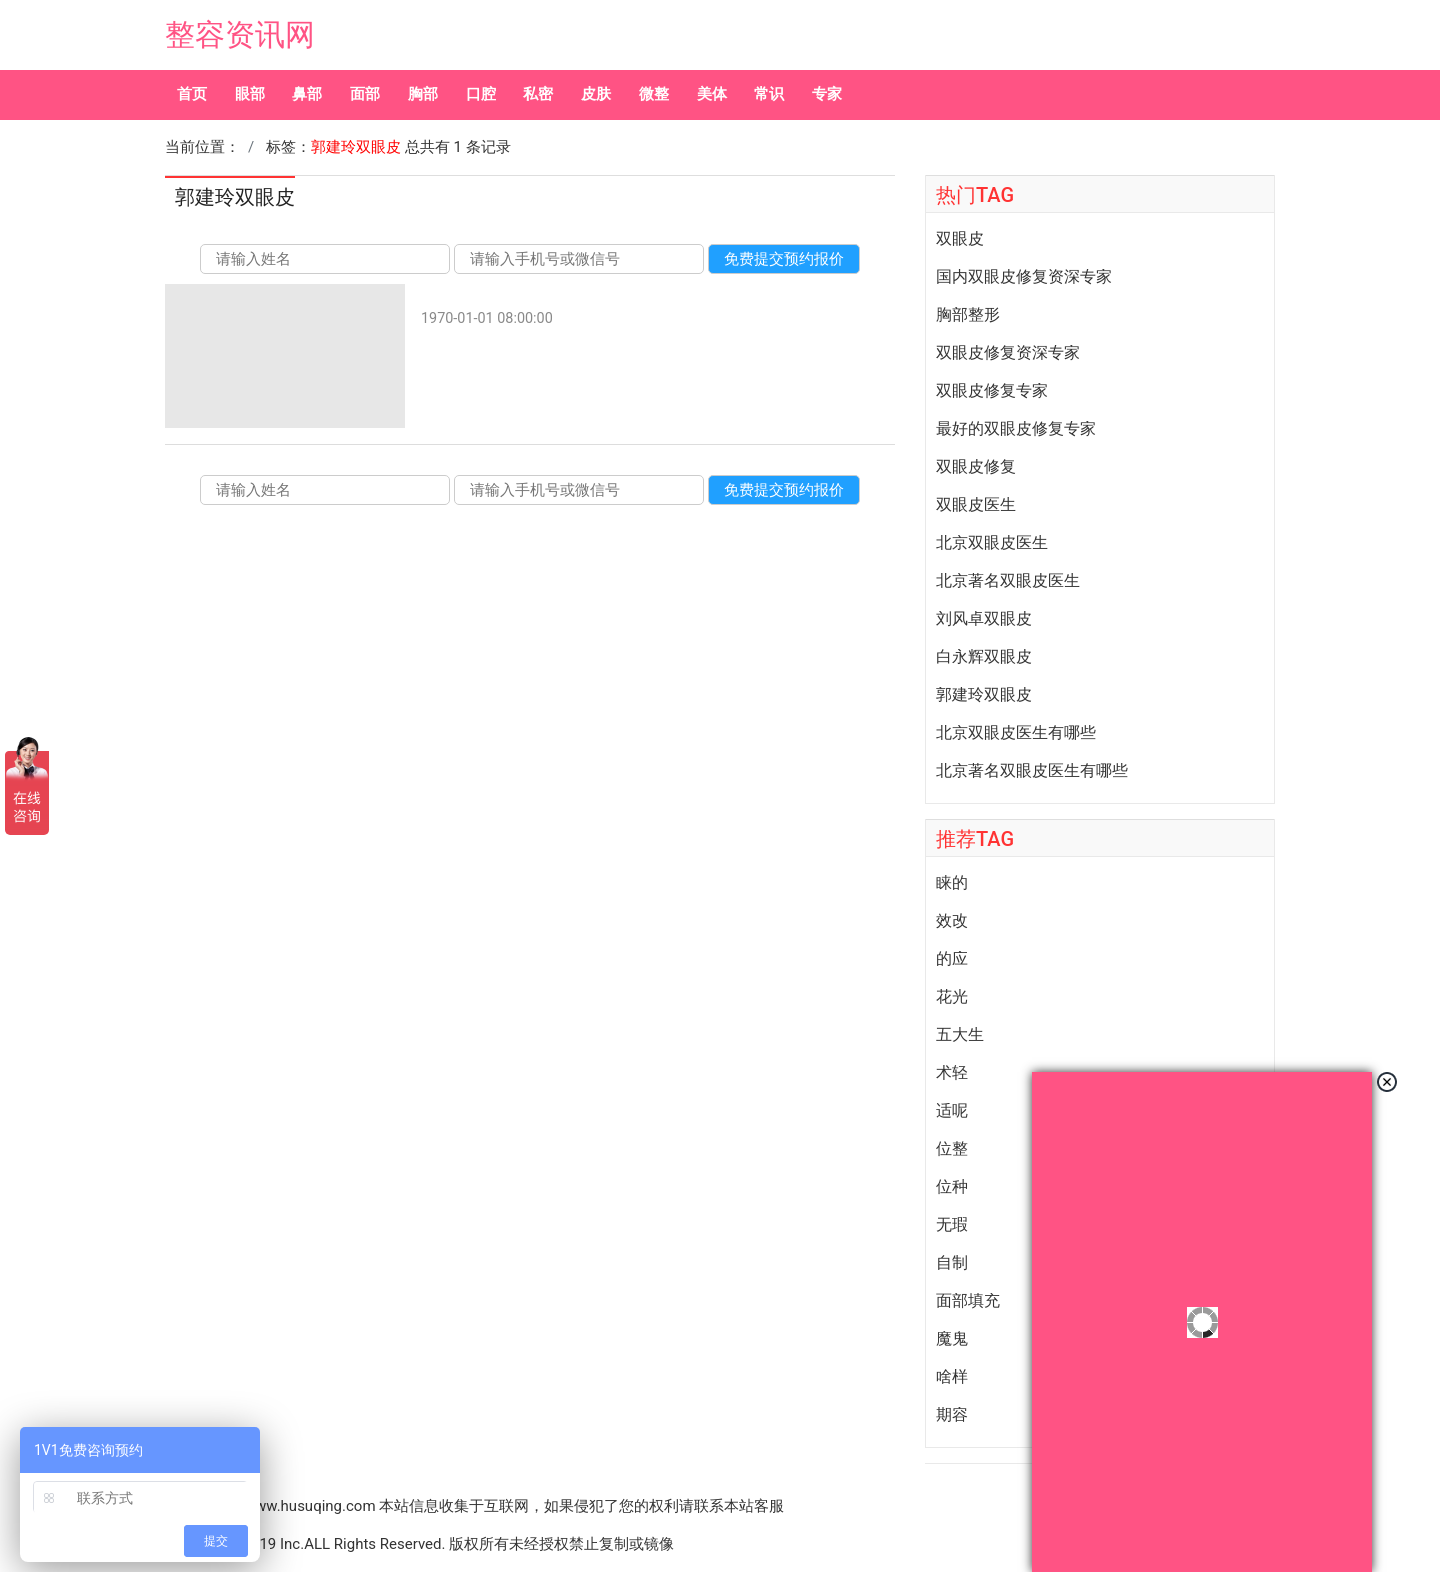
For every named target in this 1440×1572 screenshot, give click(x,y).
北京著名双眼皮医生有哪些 (1032, 771)
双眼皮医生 (976, 505)
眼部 (250, 94)
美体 (712, 94)
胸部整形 (968, 315)
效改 (952, 921)
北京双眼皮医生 (992, 543)
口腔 (481, 94)
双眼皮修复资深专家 (1008, 353)
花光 (952, 997)
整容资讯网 (240, 34)
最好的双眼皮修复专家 (1016, 429)
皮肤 (596, 94)
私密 (538, 94)
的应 (952, 959)
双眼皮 (960, 239)
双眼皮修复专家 (992, 391)
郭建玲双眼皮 (984, 695)
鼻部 (307, 94)
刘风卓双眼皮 (984, 619)
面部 (365, 94)
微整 (654, 94)
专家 (827, 94)
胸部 (423, 94)
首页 (192, 94)
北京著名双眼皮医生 (1008, 581)
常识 (769, 94)
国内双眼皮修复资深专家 (1024, 277)
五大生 (960, 1035)
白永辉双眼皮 (984, 657)
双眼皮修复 (976, 467)
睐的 (952, 883)
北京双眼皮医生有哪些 (1016, 733)
